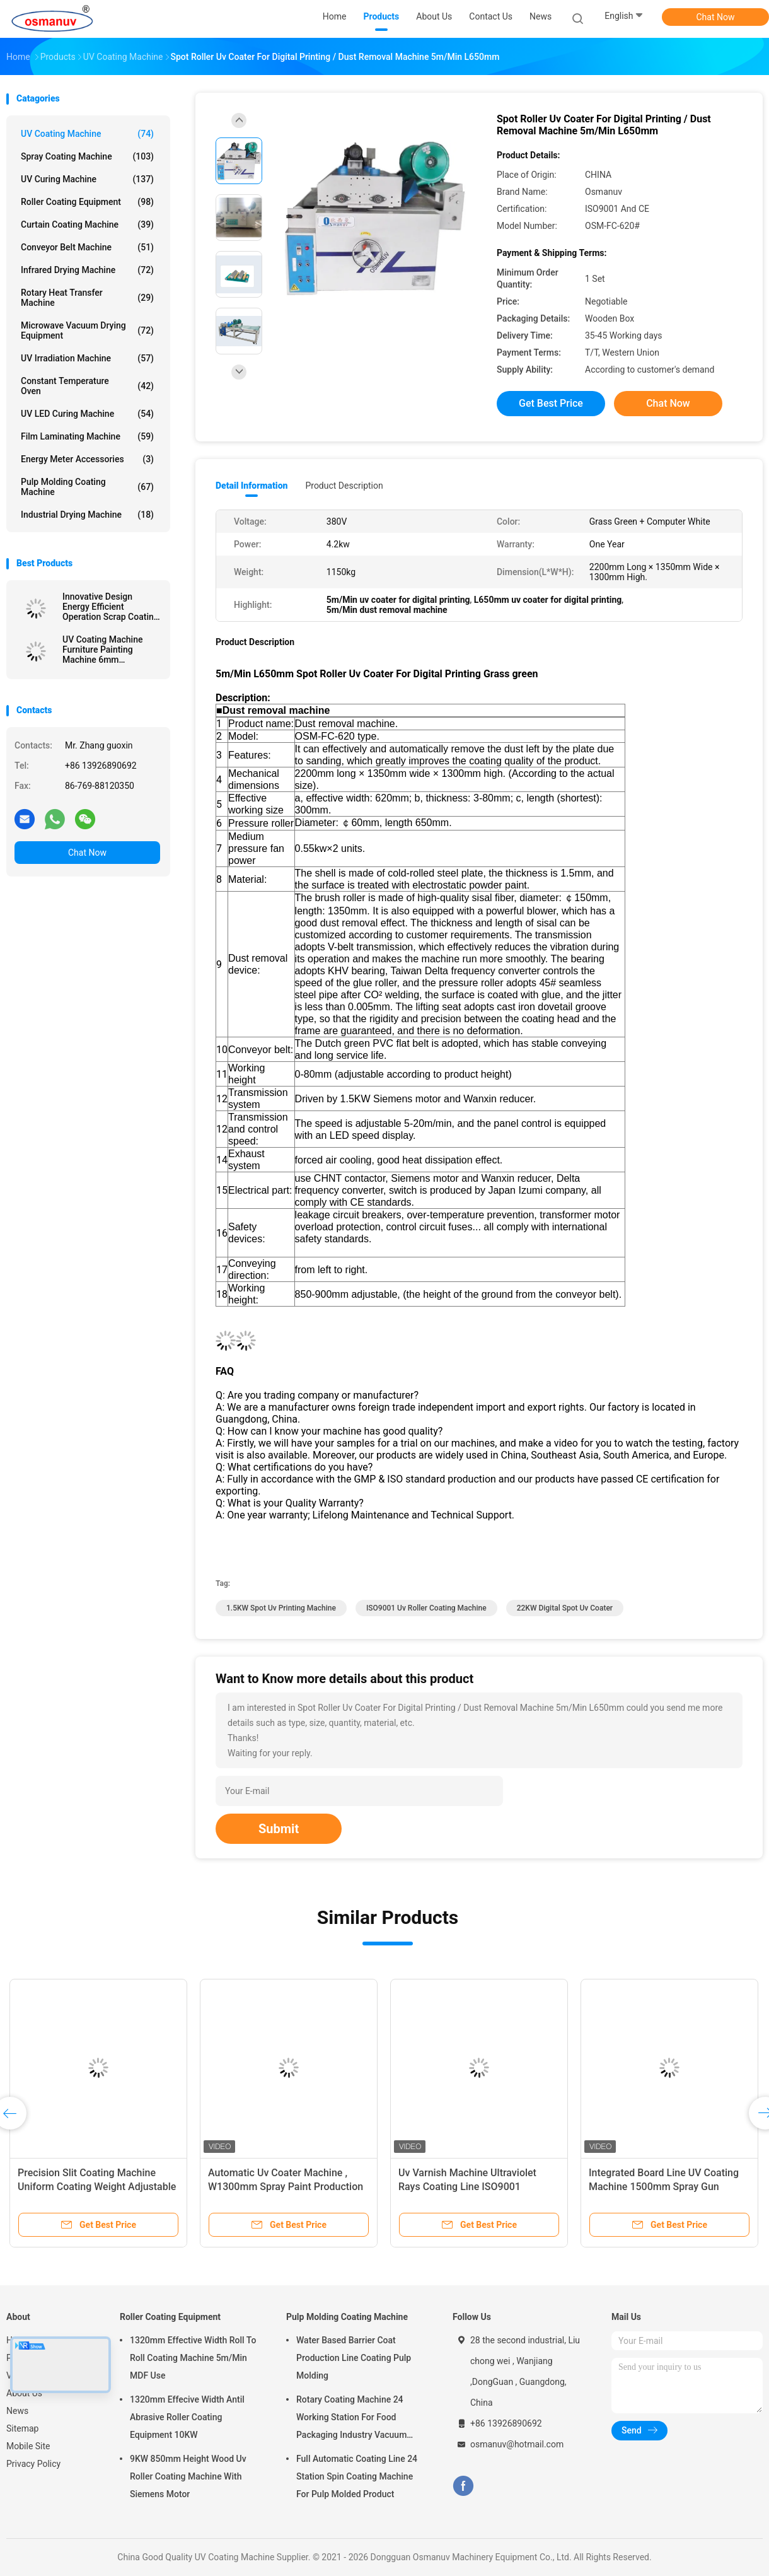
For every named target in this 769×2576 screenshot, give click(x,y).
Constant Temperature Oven (87, 386)
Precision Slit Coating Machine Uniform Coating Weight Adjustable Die (97, 2186)
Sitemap (22, 2428)
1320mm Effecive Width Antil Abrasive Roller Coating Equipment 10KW (187, 2417)
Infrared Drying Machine (87, 270)
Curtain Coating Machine (87, 224)
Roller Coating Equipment (87, 201)
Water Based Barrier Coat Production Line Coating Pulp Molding (353, 2358)
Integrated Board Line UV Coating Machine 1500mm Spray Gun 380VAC (664, 2186)
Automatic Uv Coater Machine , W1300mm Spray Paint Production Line (285, 2186)
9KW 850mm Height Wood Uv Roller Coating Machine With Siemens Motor (188, 2476)
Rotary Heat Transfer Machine (87, 298)
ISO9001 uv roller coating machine (426, 1608)
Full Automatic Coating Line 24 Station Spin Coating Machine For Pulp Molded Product (356, 2476)
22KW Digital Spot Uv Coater (565, 1608)
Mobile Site (28, 2446)
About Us (24, 2393)
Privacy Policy (33, 2464)
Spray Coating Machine (87, 156)
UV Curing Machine (87, 179)
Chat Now (716, 17)
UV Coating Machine (87, 133)
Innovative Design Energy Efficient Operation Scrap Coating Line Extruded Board (110, 607)
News (17, 2411)
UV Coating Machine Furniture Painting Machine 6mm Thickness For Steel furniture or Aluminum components (105, 649)
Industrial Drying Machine (87, 514)
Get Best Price (551, 403)
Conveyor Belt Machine (87, 247)
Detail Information (251, 486)
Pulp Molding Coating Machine (87, 487)
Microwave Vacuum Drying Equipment (87, 330)
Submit (278, 1828)
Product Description (344, 486)
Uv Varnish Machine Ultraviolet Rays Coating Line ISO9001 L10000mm (467, 2186)
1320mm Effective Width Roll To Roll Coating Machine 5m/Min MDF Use (193, 2358)
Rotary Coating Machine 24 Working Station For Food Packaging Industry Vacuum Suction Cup (351, 2419)
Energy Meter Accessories (87, 459)
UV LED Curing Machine (87, 413)
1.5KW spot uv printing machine (281, 1608)
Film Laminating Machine (87, 436)
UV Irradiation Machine (87, 358)
